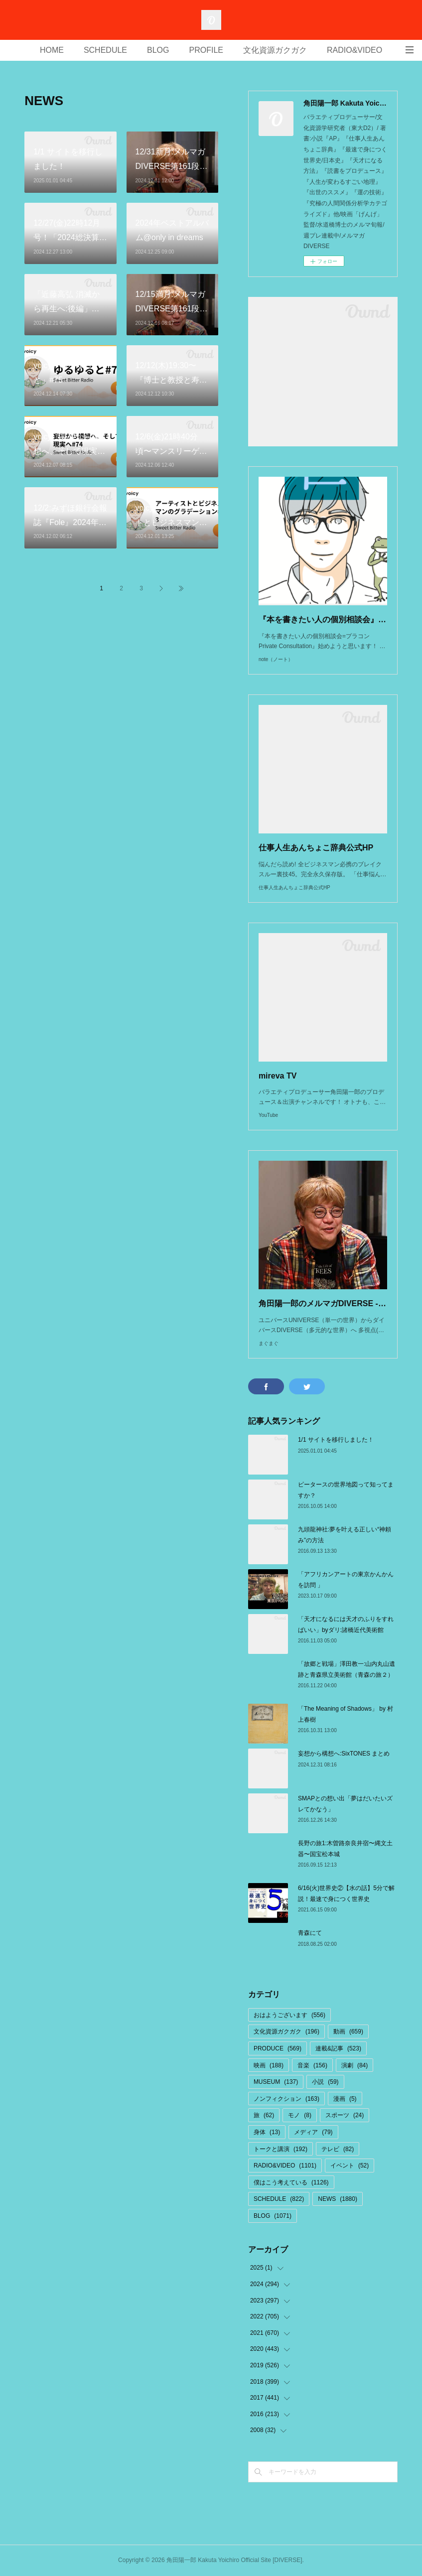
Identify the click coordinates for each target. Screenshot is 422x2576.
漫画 (345, 2098)
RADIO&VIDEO (354, 50)
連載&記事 (338, 2048)
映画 (268, 2065)
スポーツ (344, 2115)
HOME (52, 50)
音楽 (312, 2065)
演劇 (354, 2065)
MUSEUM (276, 2081)
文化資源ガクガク (275, 50)
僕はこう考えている (291, 2182)
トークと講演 (280, 2149)
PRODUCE (277, 2048)
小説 (325, 2081)
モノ (299, 2115)
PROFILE (206, 50)
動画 (348, 2031)
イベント (349, 2165)
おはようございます (289, 2015)
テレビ (337, 2149)
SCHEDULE (105, 50)
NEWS (337, 2198)
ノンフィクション (286, 2098)
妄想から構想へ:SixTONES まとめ (344, 1753)
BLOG (158, 50)
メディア (313, 2132)
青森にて (310, 1932)
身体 (267, 2132)
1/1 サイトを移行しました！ (336, 1439)
